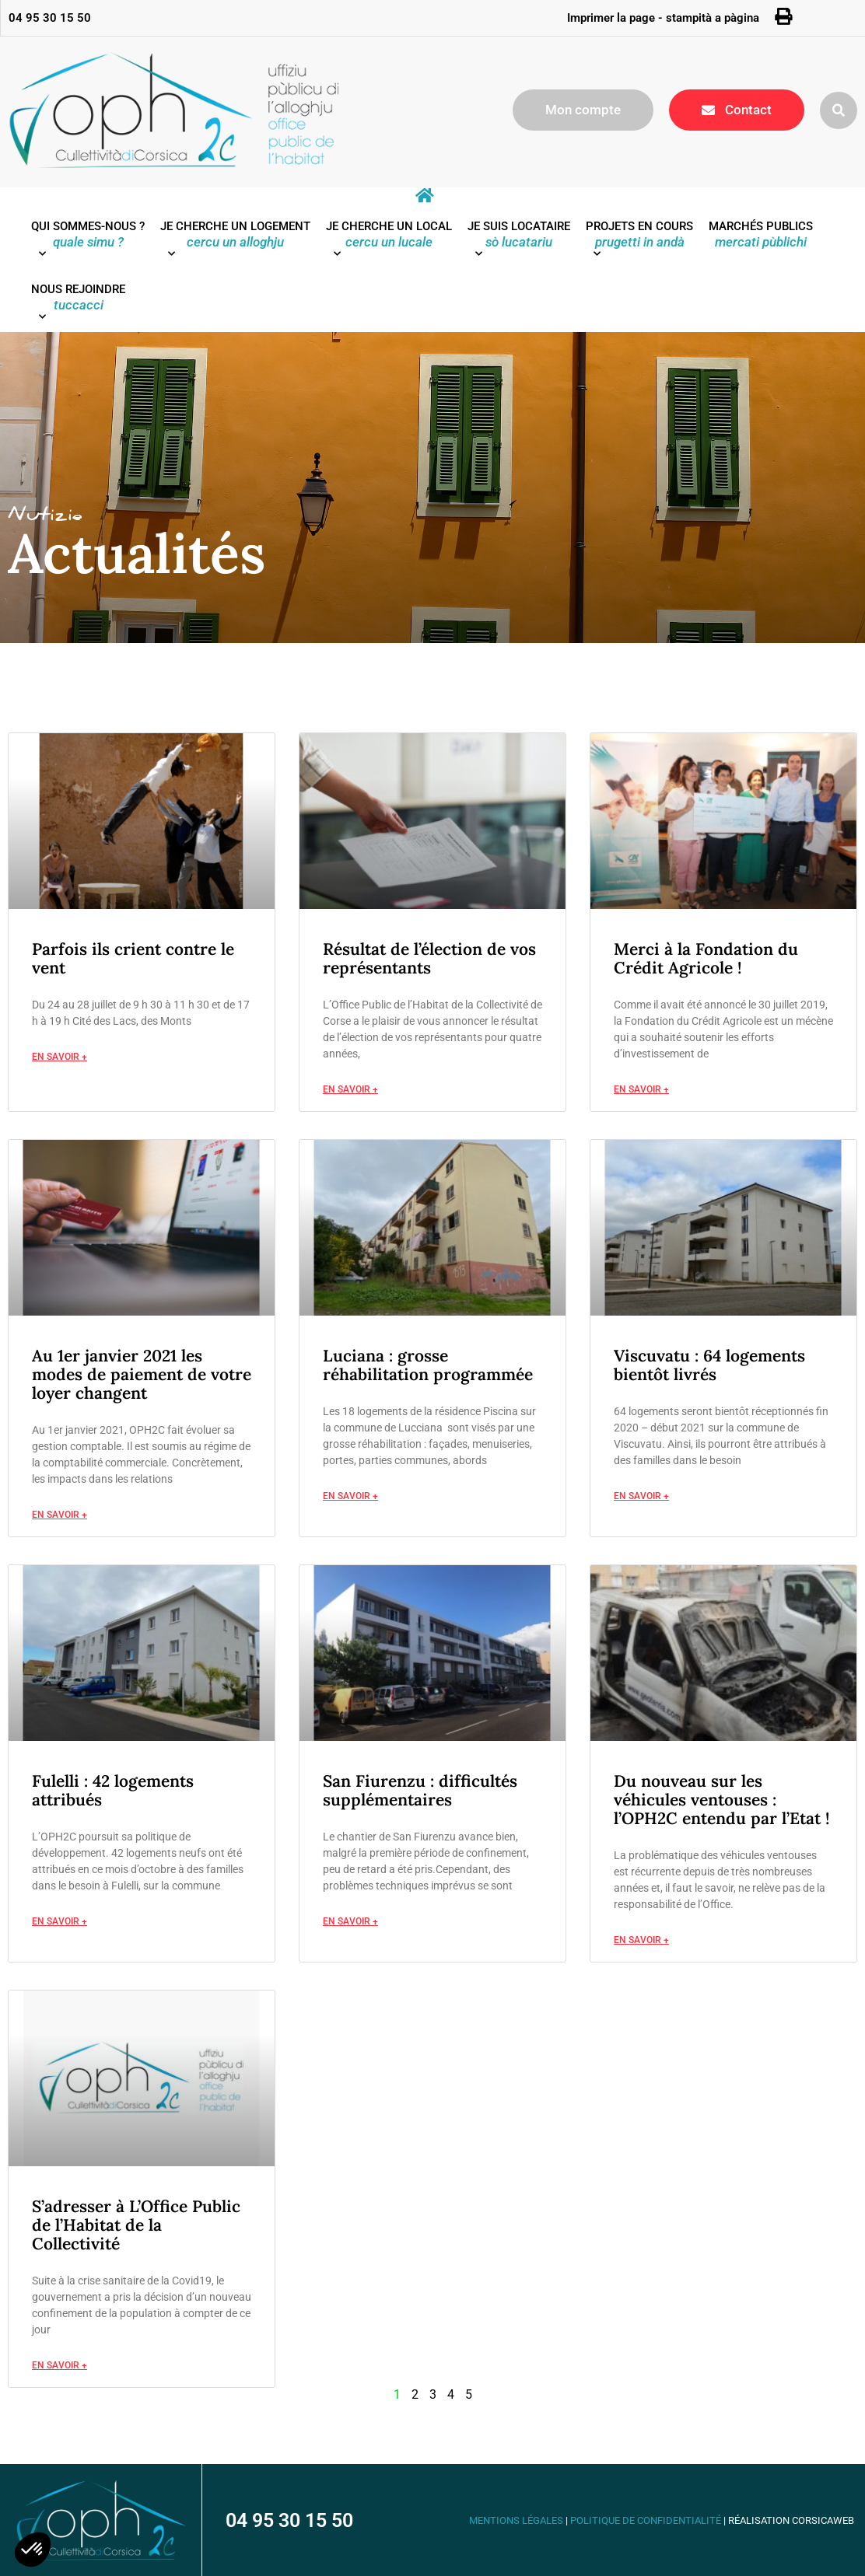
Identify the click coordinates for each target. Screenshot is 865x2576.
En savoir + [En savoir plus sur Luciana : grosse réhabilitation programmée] (350, 1496)
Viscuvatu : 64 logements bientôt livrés (709, 1365)
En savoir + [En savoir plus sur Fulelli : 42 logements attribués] (59, 1922)
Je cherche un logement (235, 242)
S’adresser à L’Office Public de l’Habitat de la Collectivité (136, 2225)
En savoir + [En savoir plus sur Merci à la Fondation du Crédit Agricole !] (641, 1090)
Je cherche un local (389, 242)
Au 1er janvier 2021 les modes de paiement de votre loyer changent (141, 1374)
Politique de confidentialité (645, 2520)
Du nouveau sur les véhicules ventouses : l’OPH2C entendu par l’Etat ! (721, 1799)
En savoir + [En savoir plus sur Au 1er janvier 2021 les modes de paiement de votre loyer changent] (59, 1515)
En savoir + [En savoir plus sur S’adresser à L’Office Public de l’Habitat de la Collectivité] (59, 2366)
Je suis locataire (519, 242)
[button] (838, 110)
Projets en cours (639, 242)
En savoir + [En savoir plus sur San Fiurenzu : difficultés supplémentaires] (350, 1922)
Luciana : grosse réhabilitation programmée (428, 1365)
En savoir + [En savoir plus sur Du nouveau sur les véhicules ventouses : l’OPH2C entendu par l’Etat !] (641, 1940)
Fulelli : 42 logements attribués (113, 1790)
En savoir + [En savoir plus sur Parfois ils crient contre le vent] (59, 1057)
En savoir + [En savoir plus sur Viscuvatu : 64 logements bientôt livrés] (641, 1496)
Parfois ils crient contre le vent (133, 958)
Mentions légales (516, 2520)
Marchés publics (761, 234)
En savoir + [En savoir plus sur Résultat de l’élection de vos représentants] (350, 1090)
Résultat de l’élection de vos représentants (429, 958)
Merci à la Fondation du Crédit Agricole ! (706, 958)
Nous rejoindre (78, 305)
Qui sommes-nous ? (88, 242)
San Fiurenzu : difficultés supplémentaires (420, 1790)
